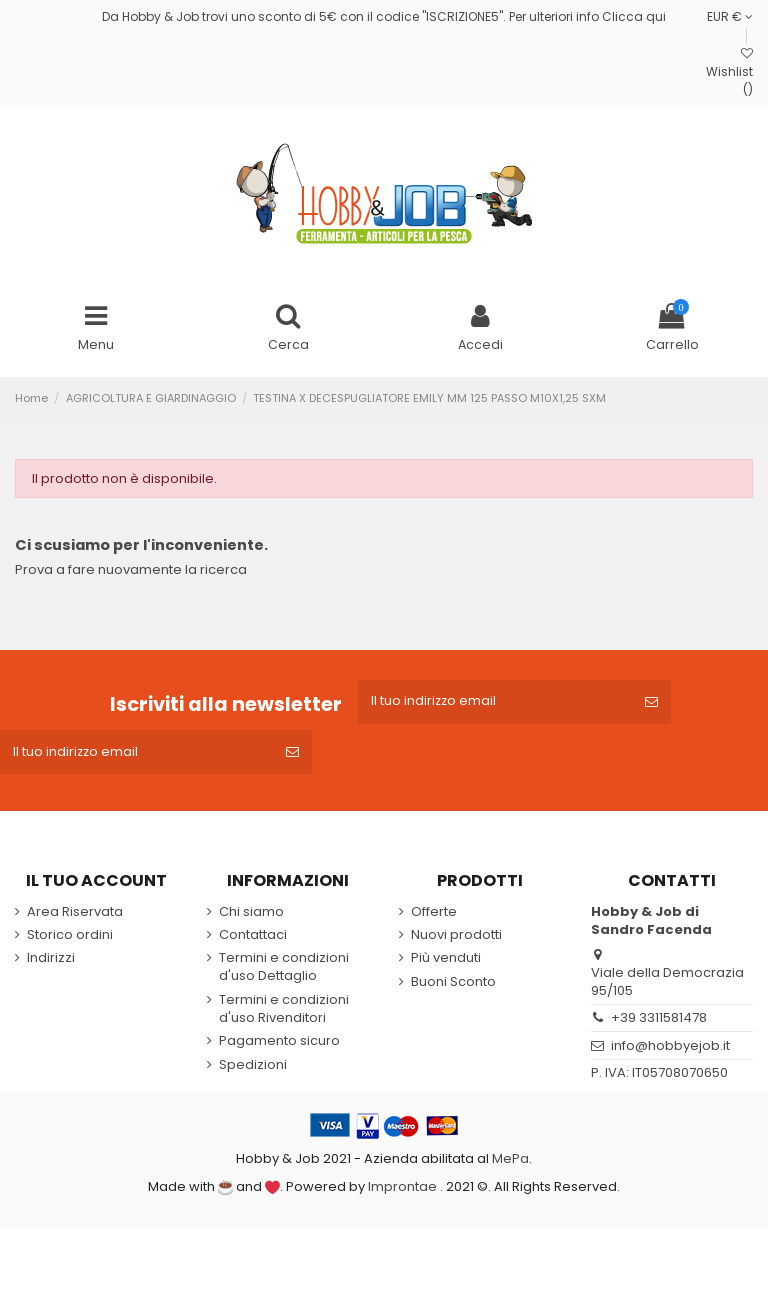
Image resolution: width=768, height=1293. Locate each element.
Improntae (402, 1191)
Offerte (434, 916)
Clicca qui (634, 16)
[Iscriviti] (653, 704)
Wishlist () (729, 73)
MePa (510, 1162)
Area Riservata (75, 916)
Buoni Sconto (453, 986)
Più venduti (446, 963)
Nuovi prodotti (456, 940)
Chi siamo (251, 916)
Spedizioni (253, 1070)
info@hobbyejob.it (670, 1050)
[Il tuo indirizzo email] (495, 704)
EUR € (730, 16)
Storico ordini (70, 940)
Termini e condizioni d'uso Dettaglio (284, 972)
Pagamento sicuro (279, 1046)
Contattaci (253, 940)
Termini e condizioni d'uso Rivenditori (284, 1014)
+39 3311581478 (659, 1022)
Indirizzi (51, 963)
